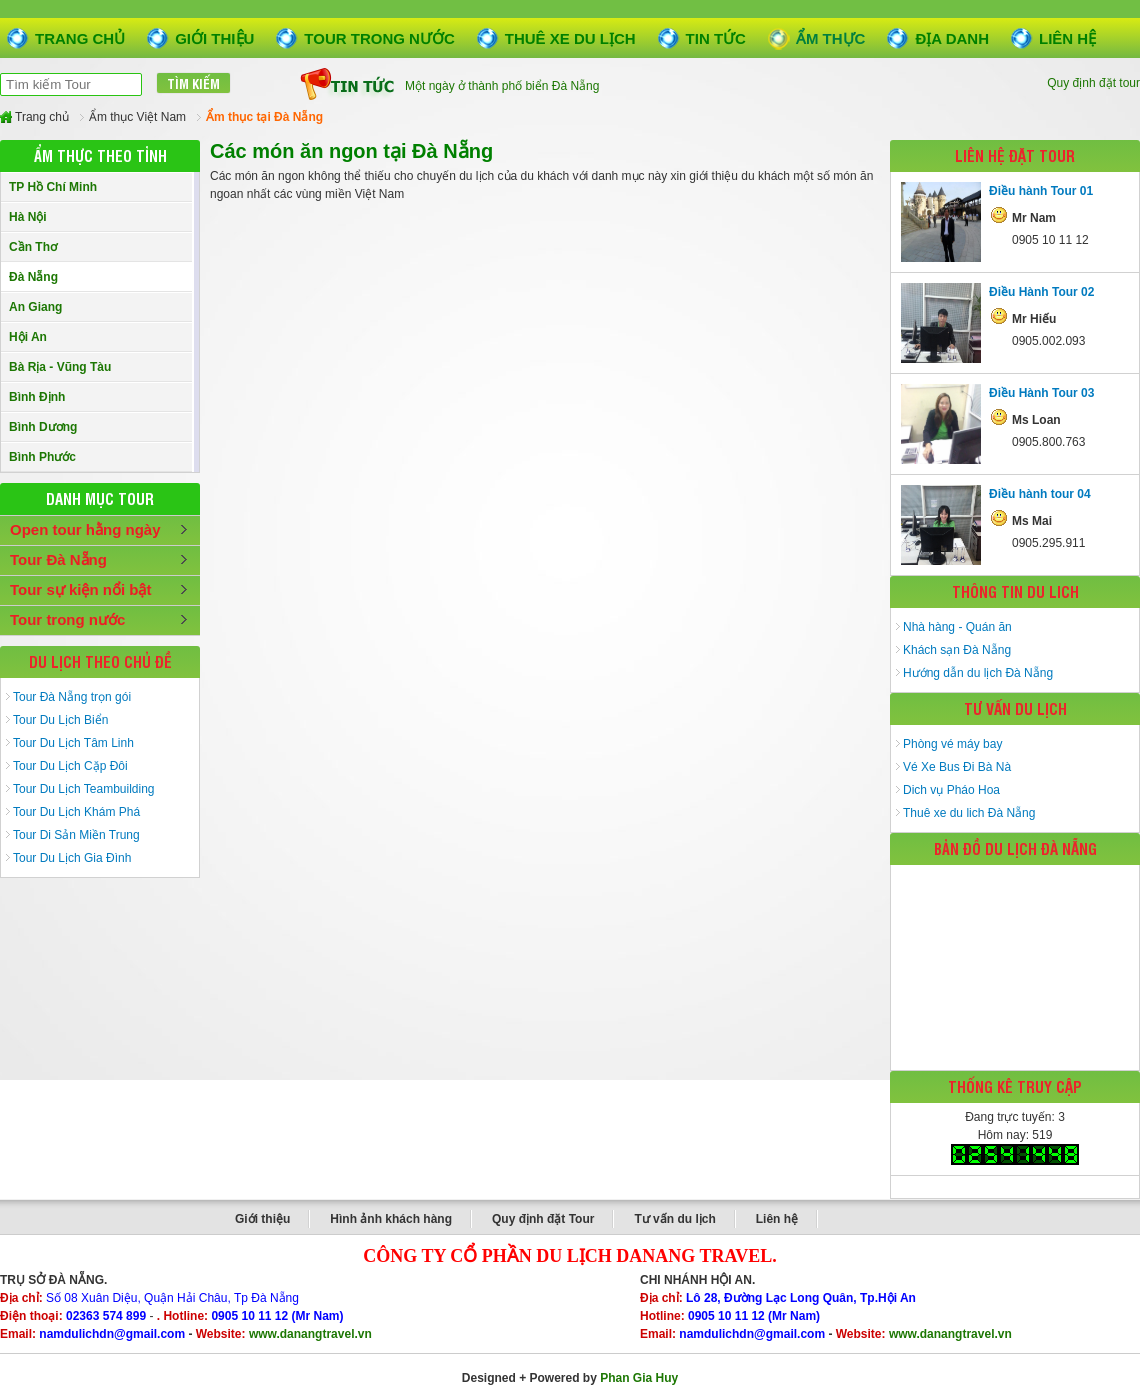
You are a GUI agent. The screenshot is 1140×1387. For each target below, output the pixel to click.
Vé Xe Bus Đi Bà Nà (957, 767)
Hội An (28, 337)
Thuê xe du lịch (570, 38)
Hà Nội (28, 217)
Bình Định (37, 397)
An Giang (35, 307)
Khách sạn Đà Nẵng (957, 650)
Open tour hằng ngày (85, 529)
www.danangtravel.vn (310, 1334)
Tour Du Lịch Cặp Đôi (70, 766)
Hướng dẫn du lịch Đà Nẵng (978, 673)
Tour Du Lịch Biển (60, 720)
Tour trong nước (379, 38)
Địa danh (952, 38)
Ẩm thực (831, 38)
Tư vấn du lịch (674, 1219)
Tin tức (716, 38)
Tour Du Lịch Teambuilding (84, 789)
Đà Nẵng (33, 277)
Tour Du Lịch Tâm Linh (73, 743)
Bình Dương (43, 427)
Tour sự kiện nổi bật (80, 589)
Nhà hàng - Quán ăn (957, 627)
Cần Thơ (33, 247)
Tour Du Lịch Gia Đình (72, 858)
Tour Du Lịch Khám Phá (76, 812)
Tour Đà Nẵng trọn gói (72, 697)
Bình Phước (42, 457)
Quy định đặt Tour (543, 1219)
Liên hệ (1067, 38)
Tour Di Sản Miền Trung (76, 835)
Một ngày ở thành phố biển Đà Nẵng (502, 89)
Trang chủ (80, 38)
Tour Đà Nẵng (58, 559)
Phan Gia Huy (639, 1378)
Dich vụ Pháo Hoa (951, 790)
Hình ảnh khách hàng (391, 1219)
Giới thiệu (214, 38)
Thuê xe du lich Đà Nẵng (969, 813)
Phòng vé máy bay (952, 744)
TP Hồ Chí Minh (53, 187)
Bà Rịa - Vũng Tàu (60, 367)
